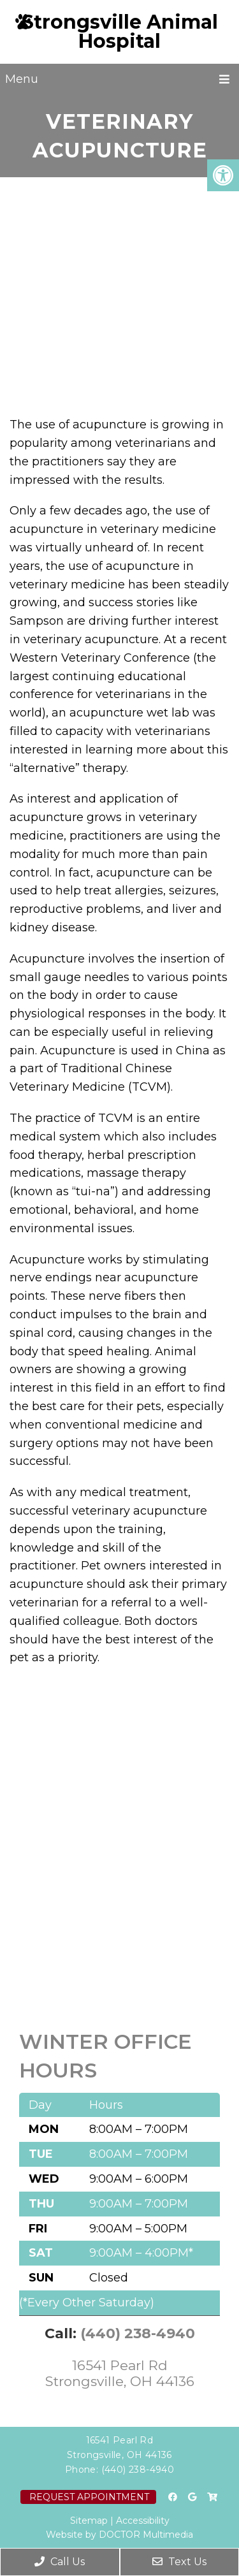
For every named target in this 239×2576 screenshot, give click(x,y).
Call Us (59, 2562)
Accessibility (143, 2520)
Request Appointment (89, 2497)
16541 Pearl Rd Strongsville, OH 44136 (119, 2373)
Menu (21, 79)
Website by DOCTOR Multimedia (119, 2534)
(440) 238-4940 (137, 2333)
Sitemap (89, 2520)
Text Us (179, 2562)
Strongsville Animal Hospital (120, 31)
